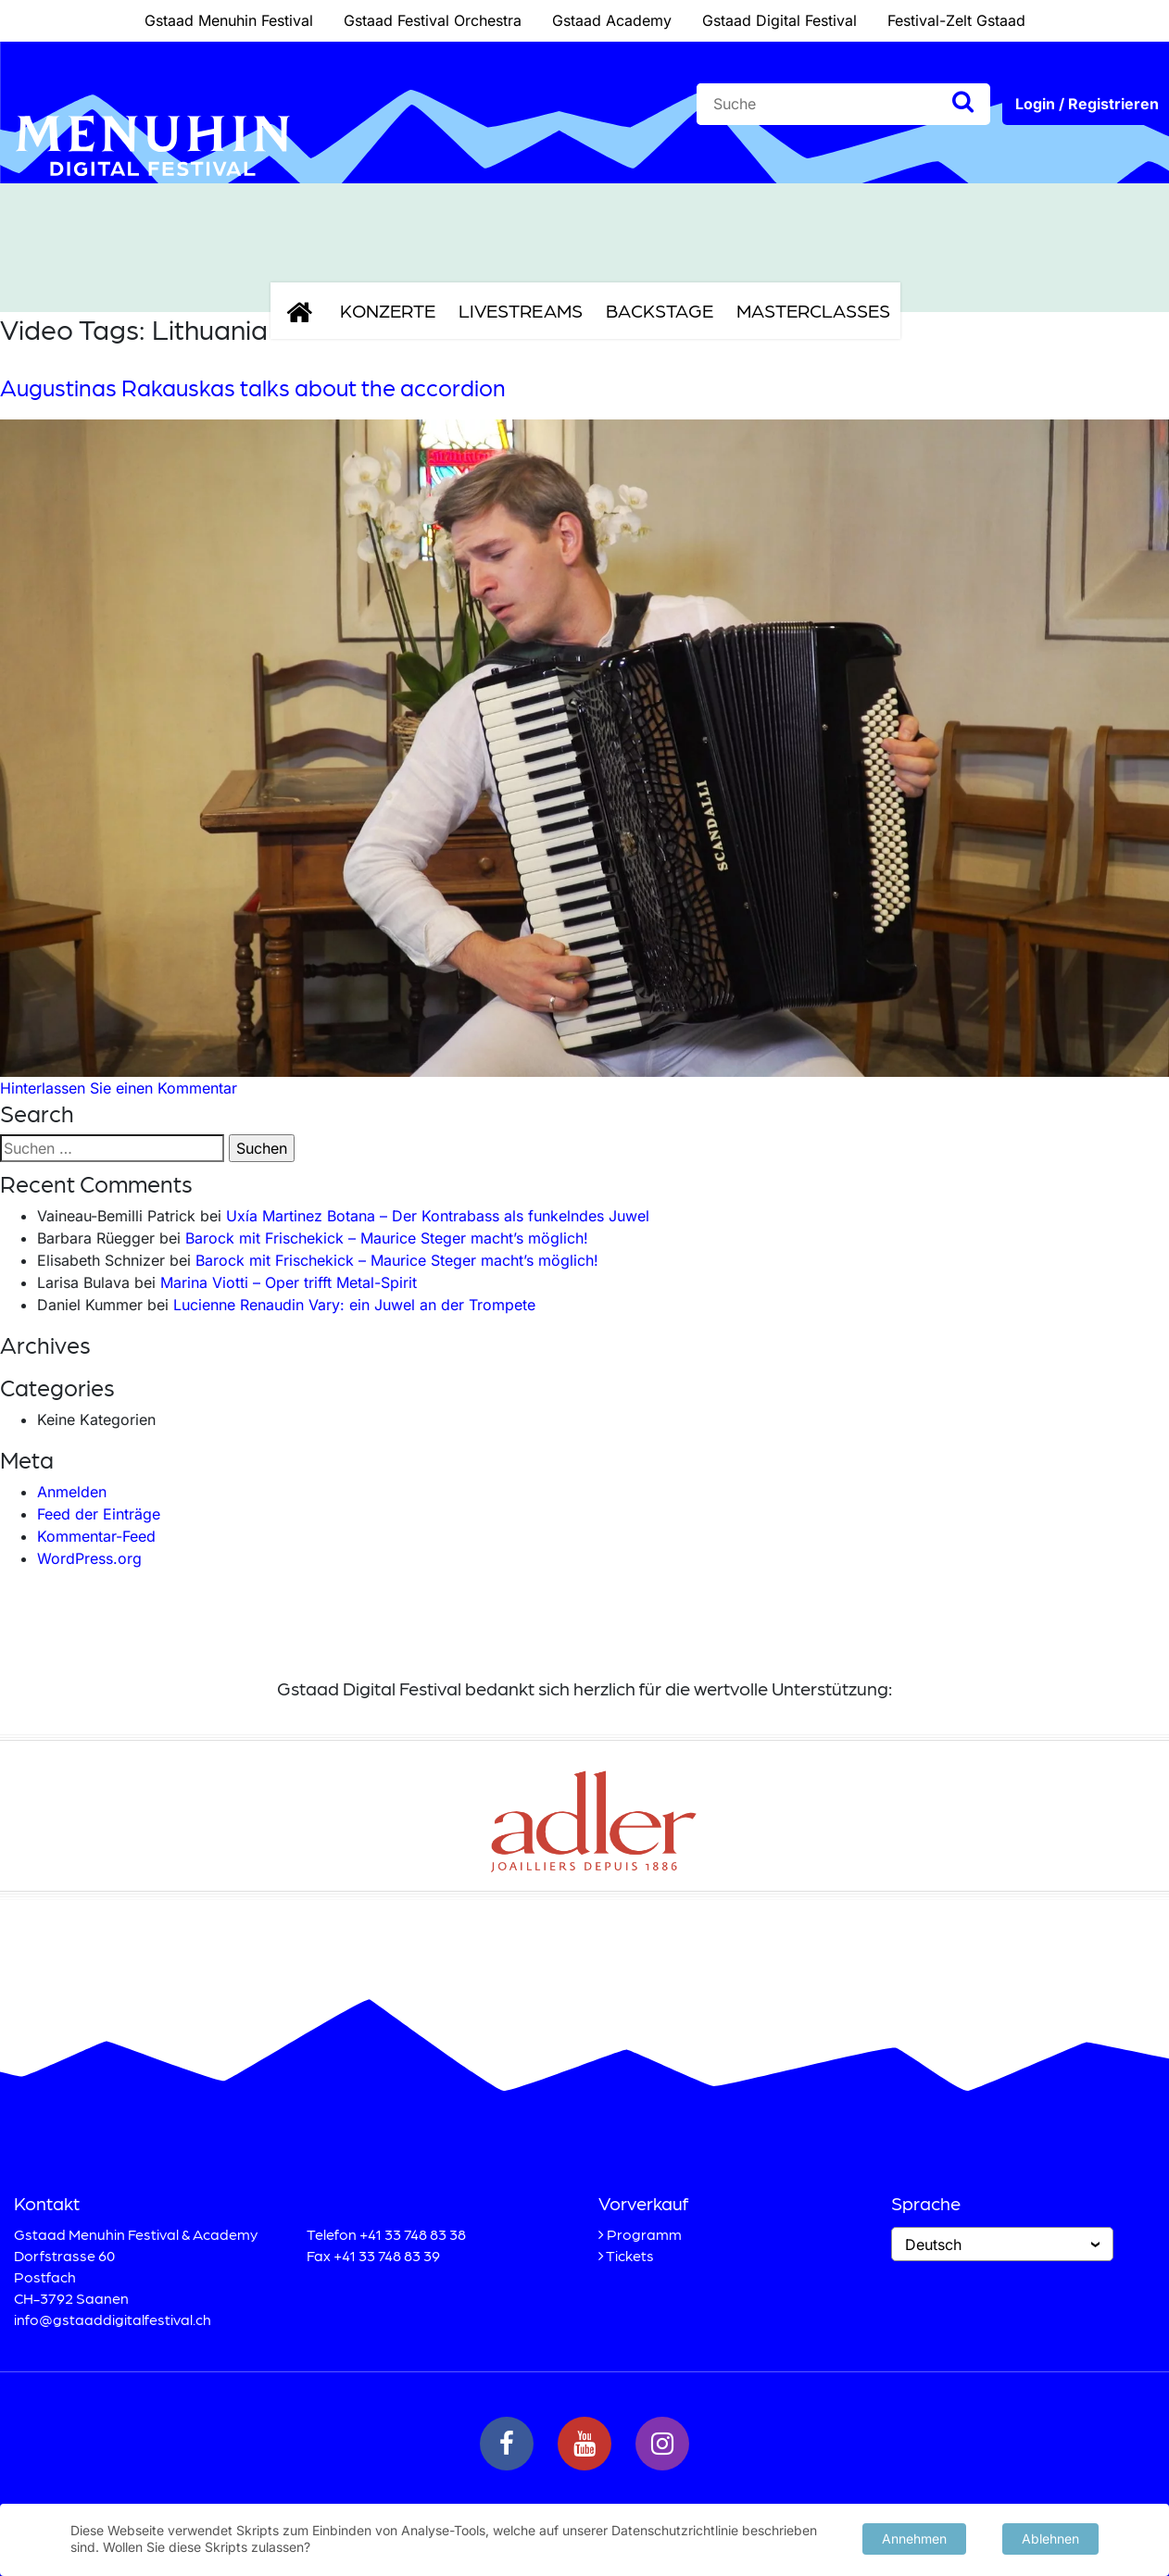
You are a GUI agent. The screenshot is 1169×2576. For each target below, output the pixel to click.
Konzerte (387, 310)
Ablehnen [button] (1050, 2537)
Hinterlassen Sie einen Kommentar (118, 1088)
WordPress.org (89, 1558)
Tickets (630, 2255)
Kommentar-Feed (96, 1536)
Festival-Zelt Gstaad (956, 20)
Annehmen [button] (914, 2537)
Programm (644, 2234)
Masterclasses (813, 310)
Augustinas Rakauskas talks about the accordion (253, 387)
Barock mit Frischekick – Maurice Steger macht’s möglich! (386, 1238)
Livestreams (521, 310)
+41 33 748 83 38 (412, 2234)
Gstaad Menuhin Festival (229, 20)
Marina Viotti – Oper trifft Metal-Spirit (288, 1282)
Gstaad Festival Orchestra (433, 20)
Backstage (659, 310)
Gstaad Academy (612, 20)
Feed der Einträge (98, 1514)
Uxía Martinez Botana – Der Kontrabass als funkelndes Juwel (437, 1216)
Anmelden (72, 1491)
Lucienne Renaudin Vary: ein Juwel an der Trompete (354, 1304)
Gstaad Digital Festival (779, 20)
